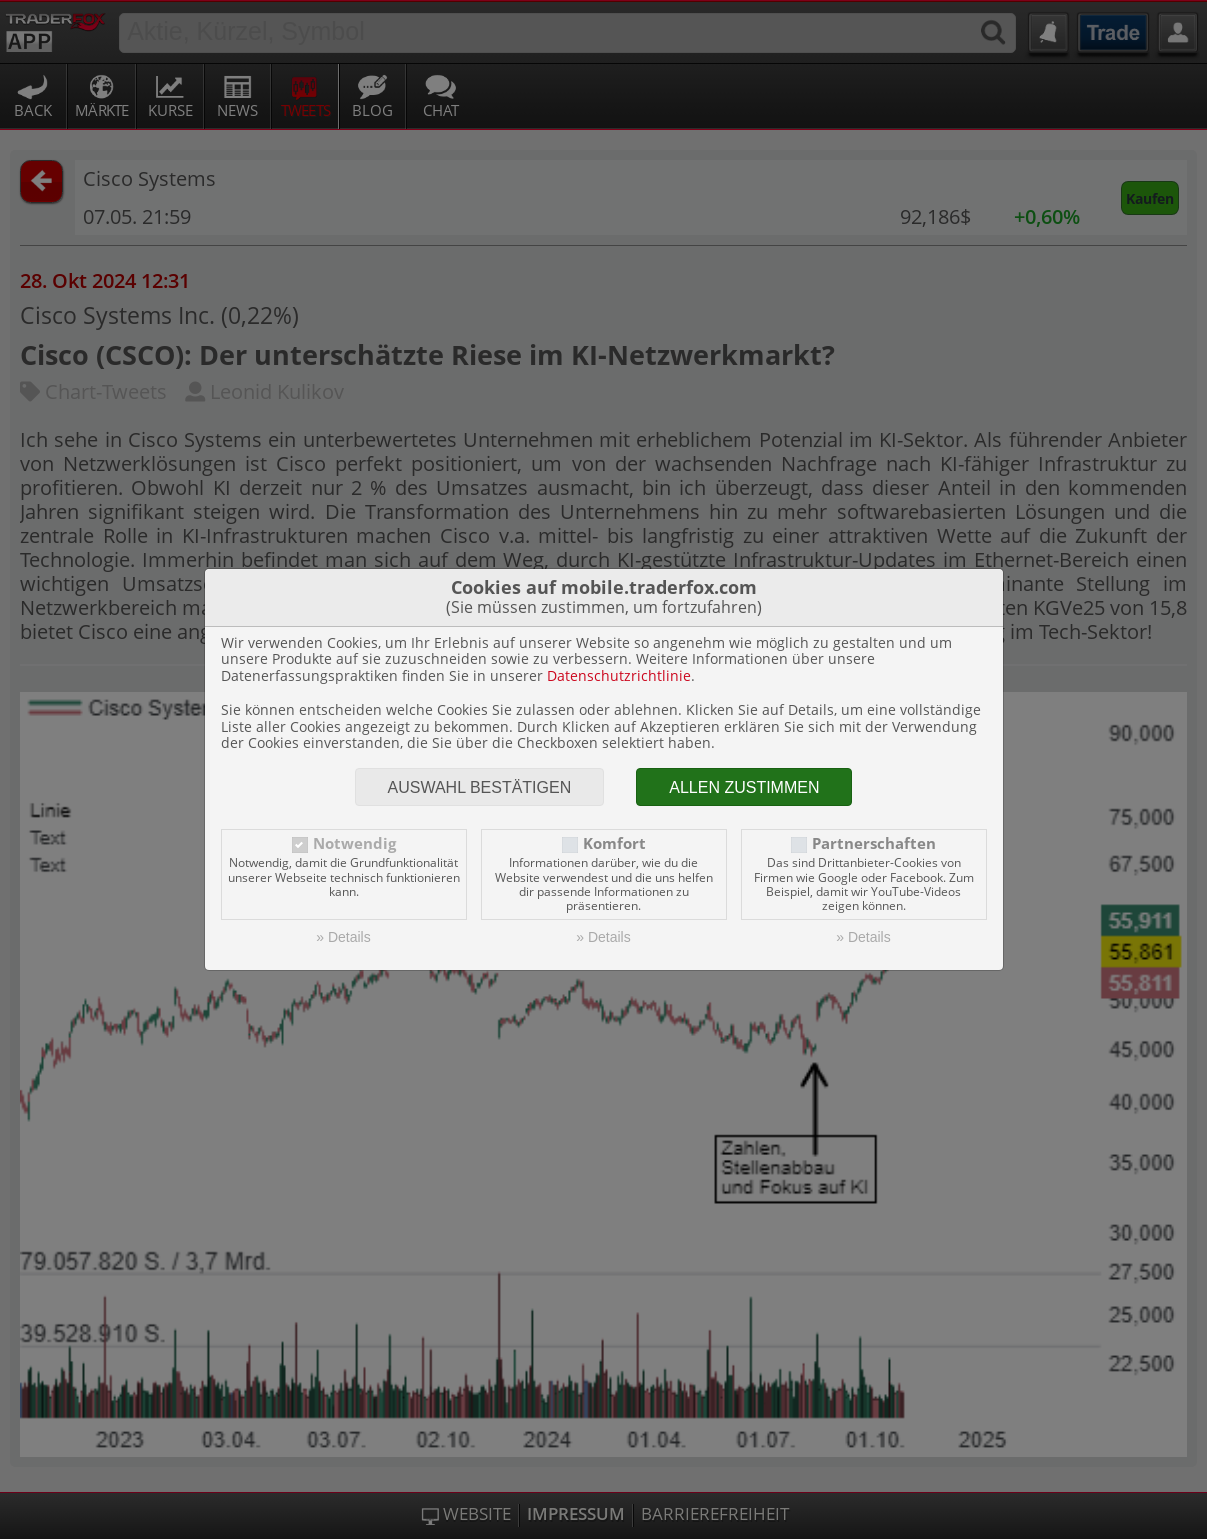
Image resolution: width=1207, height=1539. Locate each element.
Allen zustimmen (744, 787)
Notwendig (354, 843)
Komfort (614, 843)
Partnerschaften (874, 843)
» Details (343, 937)
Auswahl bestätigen (480, 787)
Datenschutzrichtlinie (619, 675)
